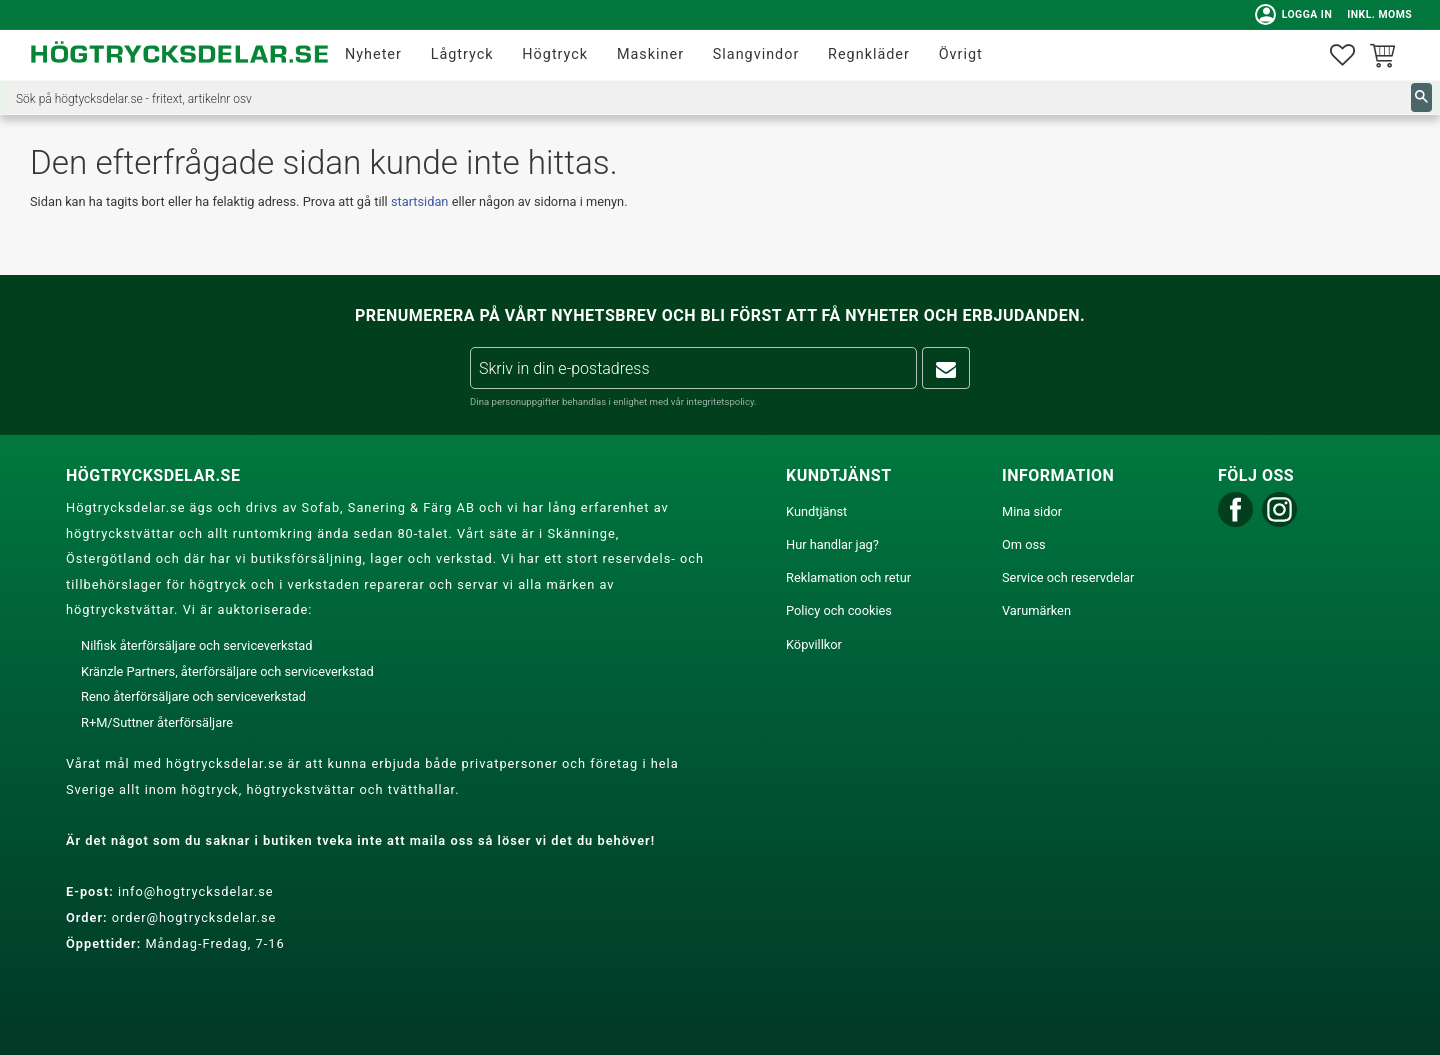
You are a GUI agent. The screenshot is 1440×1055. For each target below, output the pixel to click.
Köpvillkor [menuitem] (814, 644)
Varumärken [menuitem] (1036, 610)
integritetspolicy (720, 401)
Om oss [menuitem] (1024, 544)
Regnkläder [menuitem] (869, 54)
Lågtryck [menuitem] (462, 54)
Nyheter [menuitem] (373, 54)
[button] (1342, 55)
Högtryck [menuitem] (555, 54)
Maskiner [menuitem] (650, 54)
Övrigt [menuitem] (961, 54)
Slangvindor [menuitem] (756, 54)
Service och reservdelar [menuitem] (1068, 577)
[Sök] (1421, 97)
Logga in (1291, 15)
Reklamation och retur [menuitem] (848, 577)
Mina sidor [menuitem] (1032, 511)
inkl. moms (1377, 14)
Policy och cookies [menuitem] (839, 610)
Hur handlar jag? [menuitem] (832, 544)
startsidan (420, 201)
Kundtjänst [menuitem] (816, 511)
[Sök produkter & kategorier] (709, 97)
